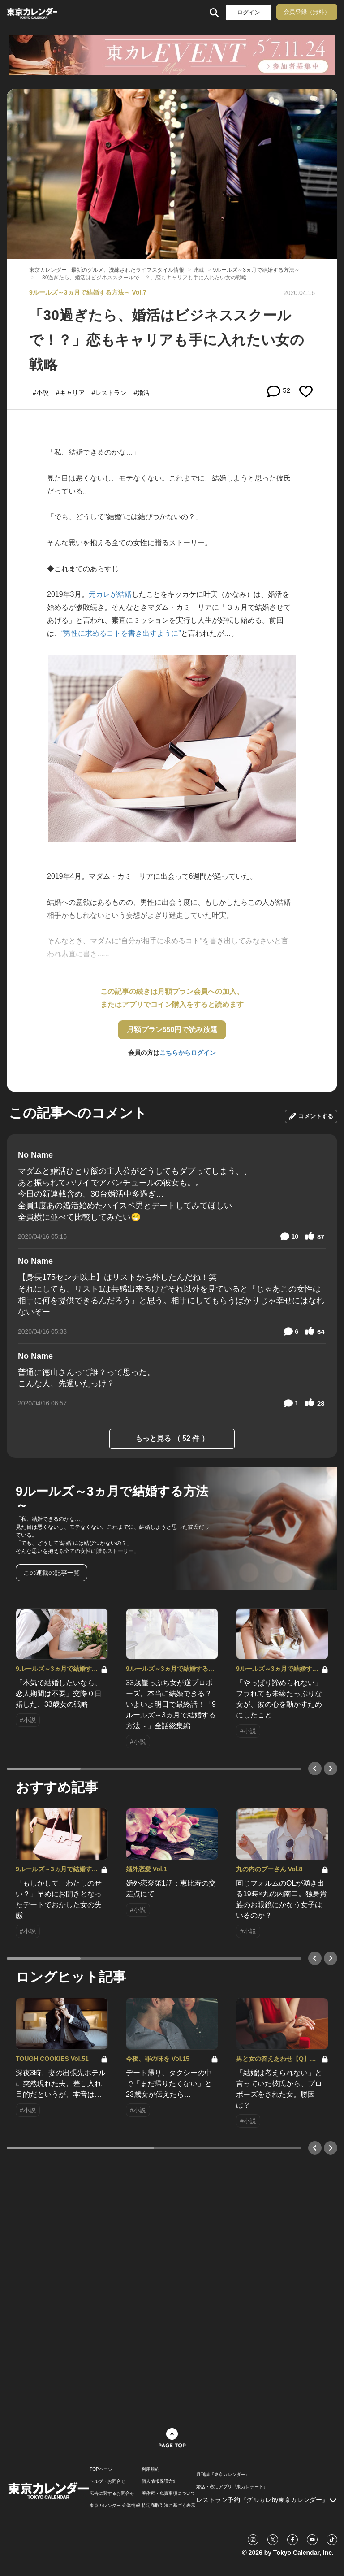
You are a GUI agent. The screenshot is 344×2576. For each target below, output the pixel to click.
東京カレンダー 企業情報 (115, 2505)
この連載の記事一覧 (51, 1572)
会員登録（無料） (307, 12)
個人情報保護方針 (159, 2481)
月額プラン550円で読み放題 (172, 1029)
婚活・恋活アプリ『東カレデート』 (232, 2487)
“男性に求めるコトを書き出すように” (121, 633)
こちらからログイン (187, 1052)
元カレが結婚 (110, 594)
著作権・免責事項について (168, 2493)
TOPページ (101, 2469)
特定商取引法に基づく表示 (168, 2505)
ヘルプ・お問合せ (107, 2481)
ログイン (248, 12)
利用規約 (150, 2469)
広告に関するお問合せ (112, 2493)
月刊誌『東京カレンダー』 (223, 2474)
